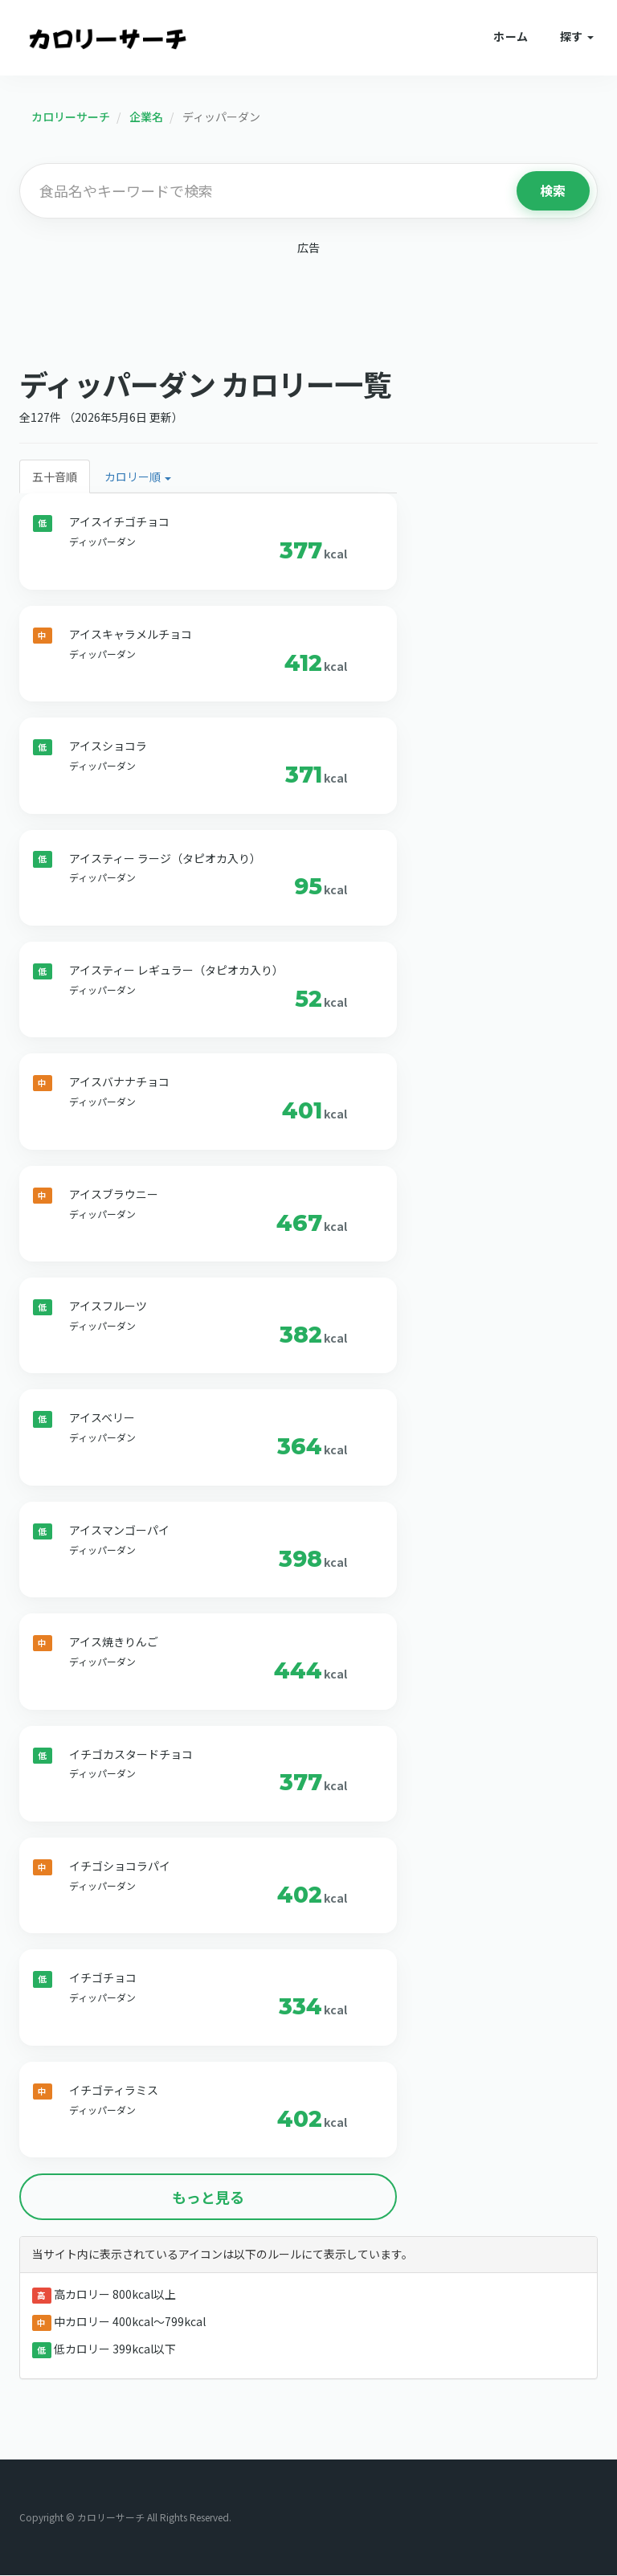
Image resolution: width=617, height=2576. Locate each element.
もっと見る (208, 2197)
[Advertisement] (308, 307)
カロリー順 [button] (137, 477)
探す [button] (577, 36)
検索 (553, 190)
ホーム (510, 36)
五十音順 (54, 477)
